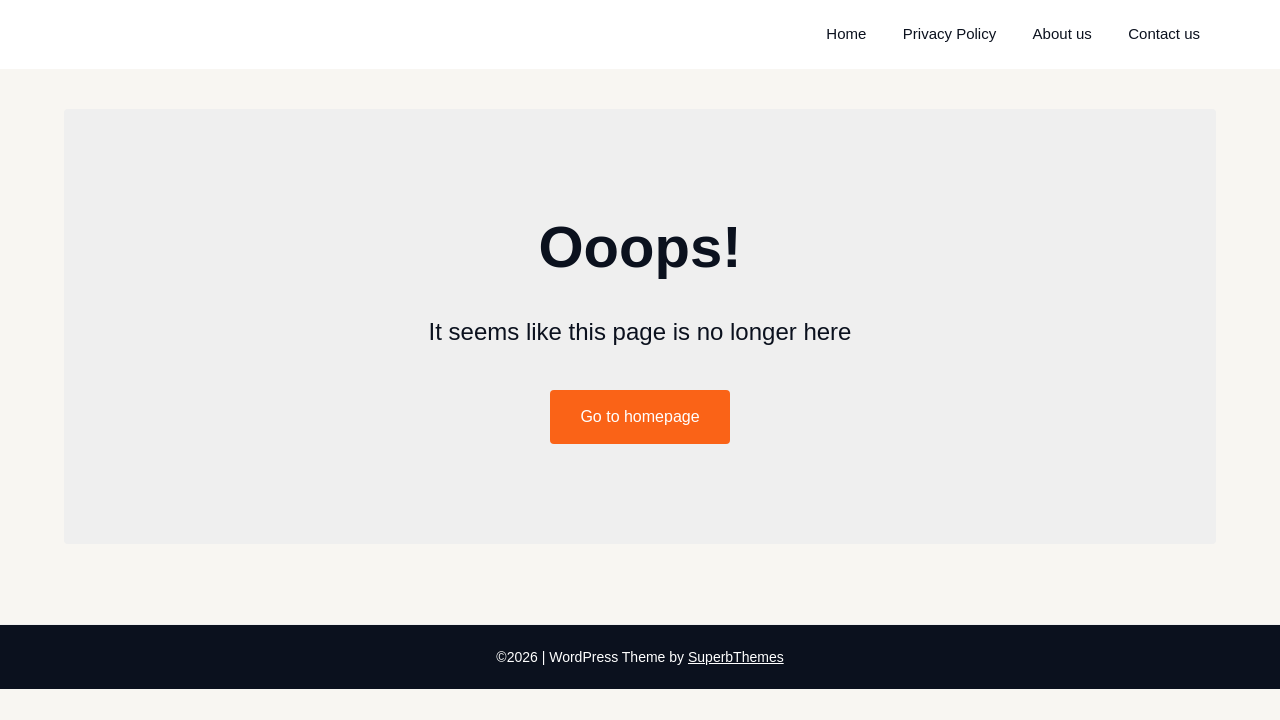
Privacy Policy (949, 33)
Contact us (1164, 33)
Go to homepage (639, 416)
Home (846, 33)
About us (1062, 33)
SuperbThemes (736, 657)
